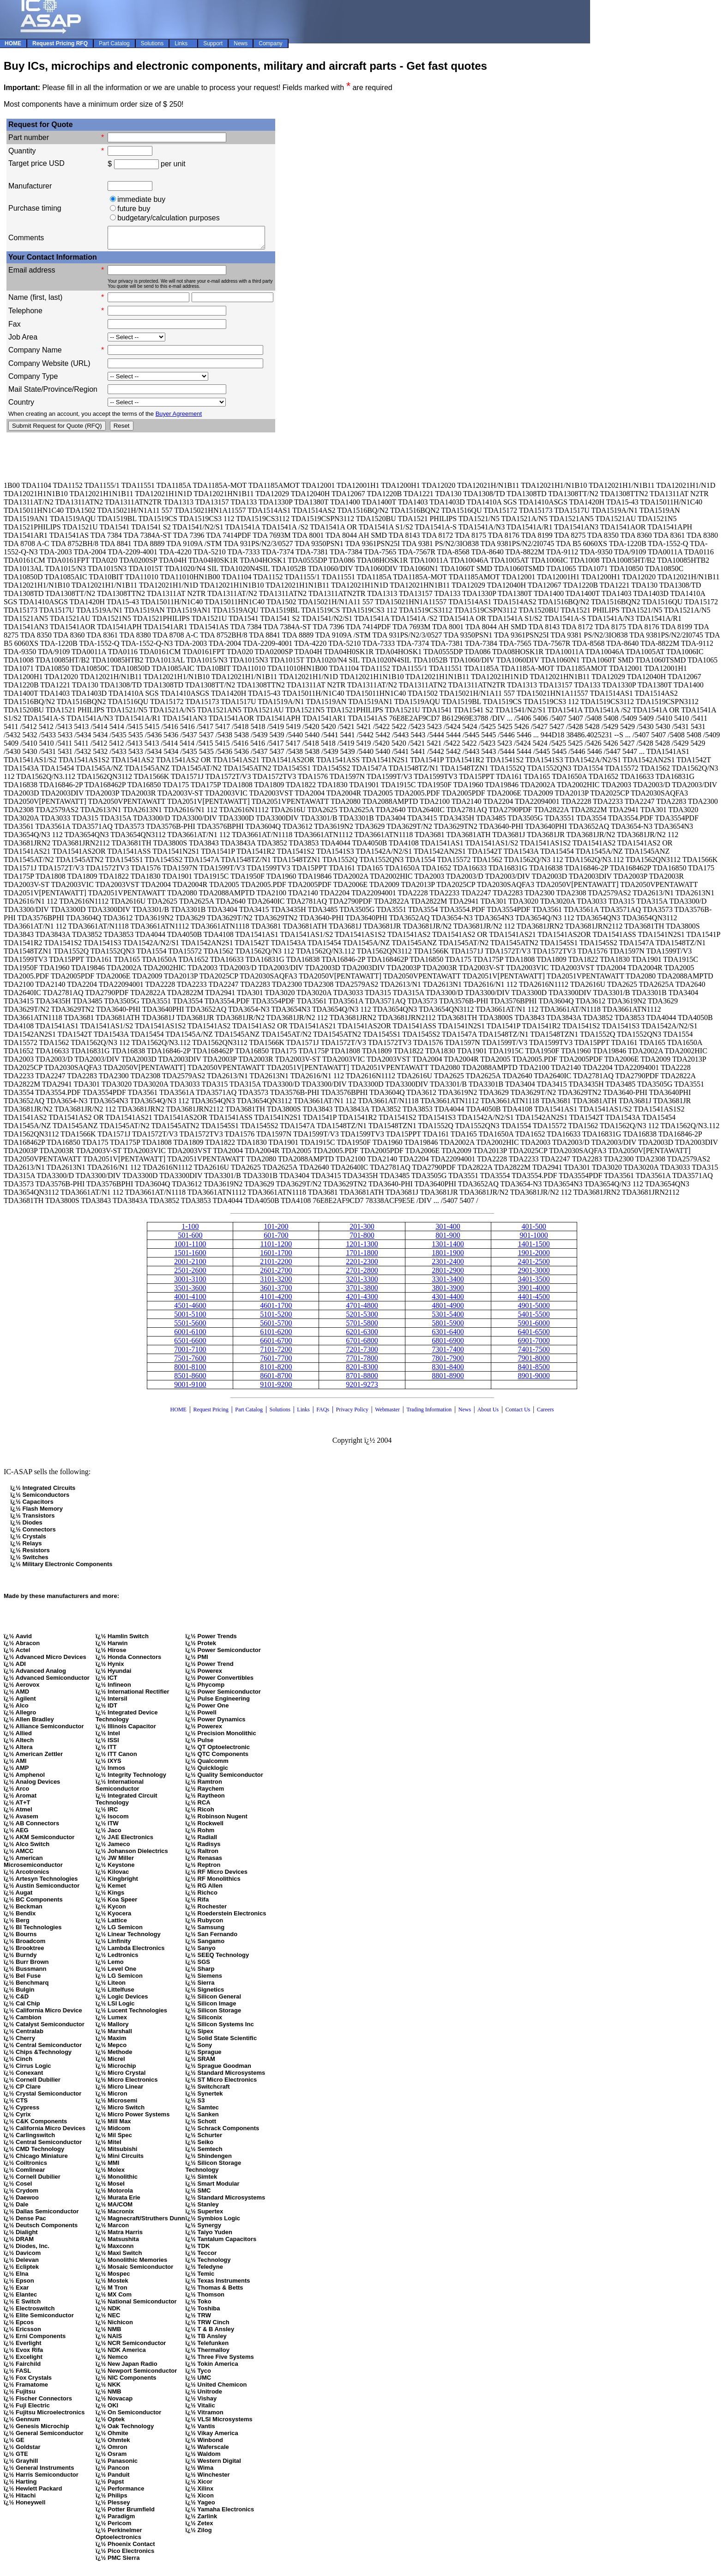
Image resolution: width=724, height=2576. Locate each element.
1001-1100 (190, 1248)
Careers (545, 1413)
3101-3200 (276, 1283)
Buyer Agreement (179, 417)
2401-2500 (533, 1266)
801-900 (447, 1239)
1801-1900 (448, 1257)
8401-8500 (533, 1371)
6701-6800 (362, 1345)
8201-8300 (362, 1371)
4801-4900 (448, 1309)
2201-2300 (362, 1266)
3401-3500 (533, 1283)
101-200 (276, 1230)
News (465, 1413)
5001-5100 (190, 1318)
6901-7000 (533, 1345)
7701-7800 (362, 1362)
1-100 (190, 1230)
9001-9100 (190, 1388)
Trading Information (429, 1413)
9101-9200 (276, 1388)
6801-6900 (448, 1345)
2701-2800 (362, 1274)
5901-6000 (533, 1327)
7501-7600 (190, 1362)
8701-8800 (362, 1380)
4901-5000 (533, 1309)
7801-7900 (448, 1362)
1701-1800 (362, 1257)
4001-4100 (190, 1301)
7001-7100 (190, 1353)
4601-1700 (276, 1309)
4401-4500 (533, 1301)
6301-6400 (448, 1336)
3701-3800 (362, 1292)
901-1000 (533, 1239)
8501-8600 (190, 1380)
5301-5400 (448, 1318)
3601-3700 (276, 1292)
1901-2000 (533, 1257)
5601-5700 (276, 1327)
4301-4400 (448, 1301)
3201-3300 (362, 1283)
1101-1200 (276, 1248)
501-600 (190, 1239)
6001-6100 (190, 1336)
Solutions (279, 1413)
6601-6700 (276, 1345)
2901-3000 (533, 1274)
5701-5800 (362, 1327)
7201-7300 (362, 1353)
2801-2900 (448, 1274)
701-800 (362, 1239)
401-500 (533, 1230)
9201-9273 (362, 1388)
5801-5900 (448, 1327)
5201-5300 (362, 1318)
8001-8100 (190, 1371)
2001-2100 (190, 1266)
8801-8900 (448, 1380)
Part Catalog (249, 1413)
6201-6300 (362, 1336)
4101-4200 (276, 1301)
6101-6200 (276, 1336)
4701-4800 (362, 1309)
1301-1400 (448, 1248)
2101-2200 (276, 1266)
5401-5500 (533, 1318)
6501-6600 (190, 1345)
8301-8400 (448, 1371)
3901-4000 (533, 1292)
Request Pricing (210, 1413)
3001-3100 (190, 1283)
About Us (488, 1413)
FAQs (322, 1413)
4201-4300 (362, 1301)
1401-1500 (533, 1248)
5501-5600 (190, 1327)
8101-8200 (276, 1371)
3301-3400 (448, 1283)
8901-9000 (533, 1380)
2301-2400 (448, 1266)
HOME (178, 1413)
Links (303, 1413)
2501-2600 (190, 1274)
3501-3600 (190, 1292)
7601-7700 (276, 1362)
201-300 (362, 1230)
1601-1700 (276, 1257)
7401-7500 (533, 1353)
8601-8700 (276, 1380)
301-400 (447, 1230)
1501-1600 (190, 1257)
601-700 (276, 1239)
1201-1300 (362, 1248)
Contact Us (519, 1413)
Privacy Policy (352, 1413)
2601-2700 (276, 1274)
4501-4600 (190, 1309)
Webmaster (387, 1413)
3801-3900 (448, 1292)
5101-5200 (276, 1318)
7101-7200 (276, 1353)
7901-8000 (533, 1362)
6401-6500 (533, 1336)
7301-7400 (448, 1353)
